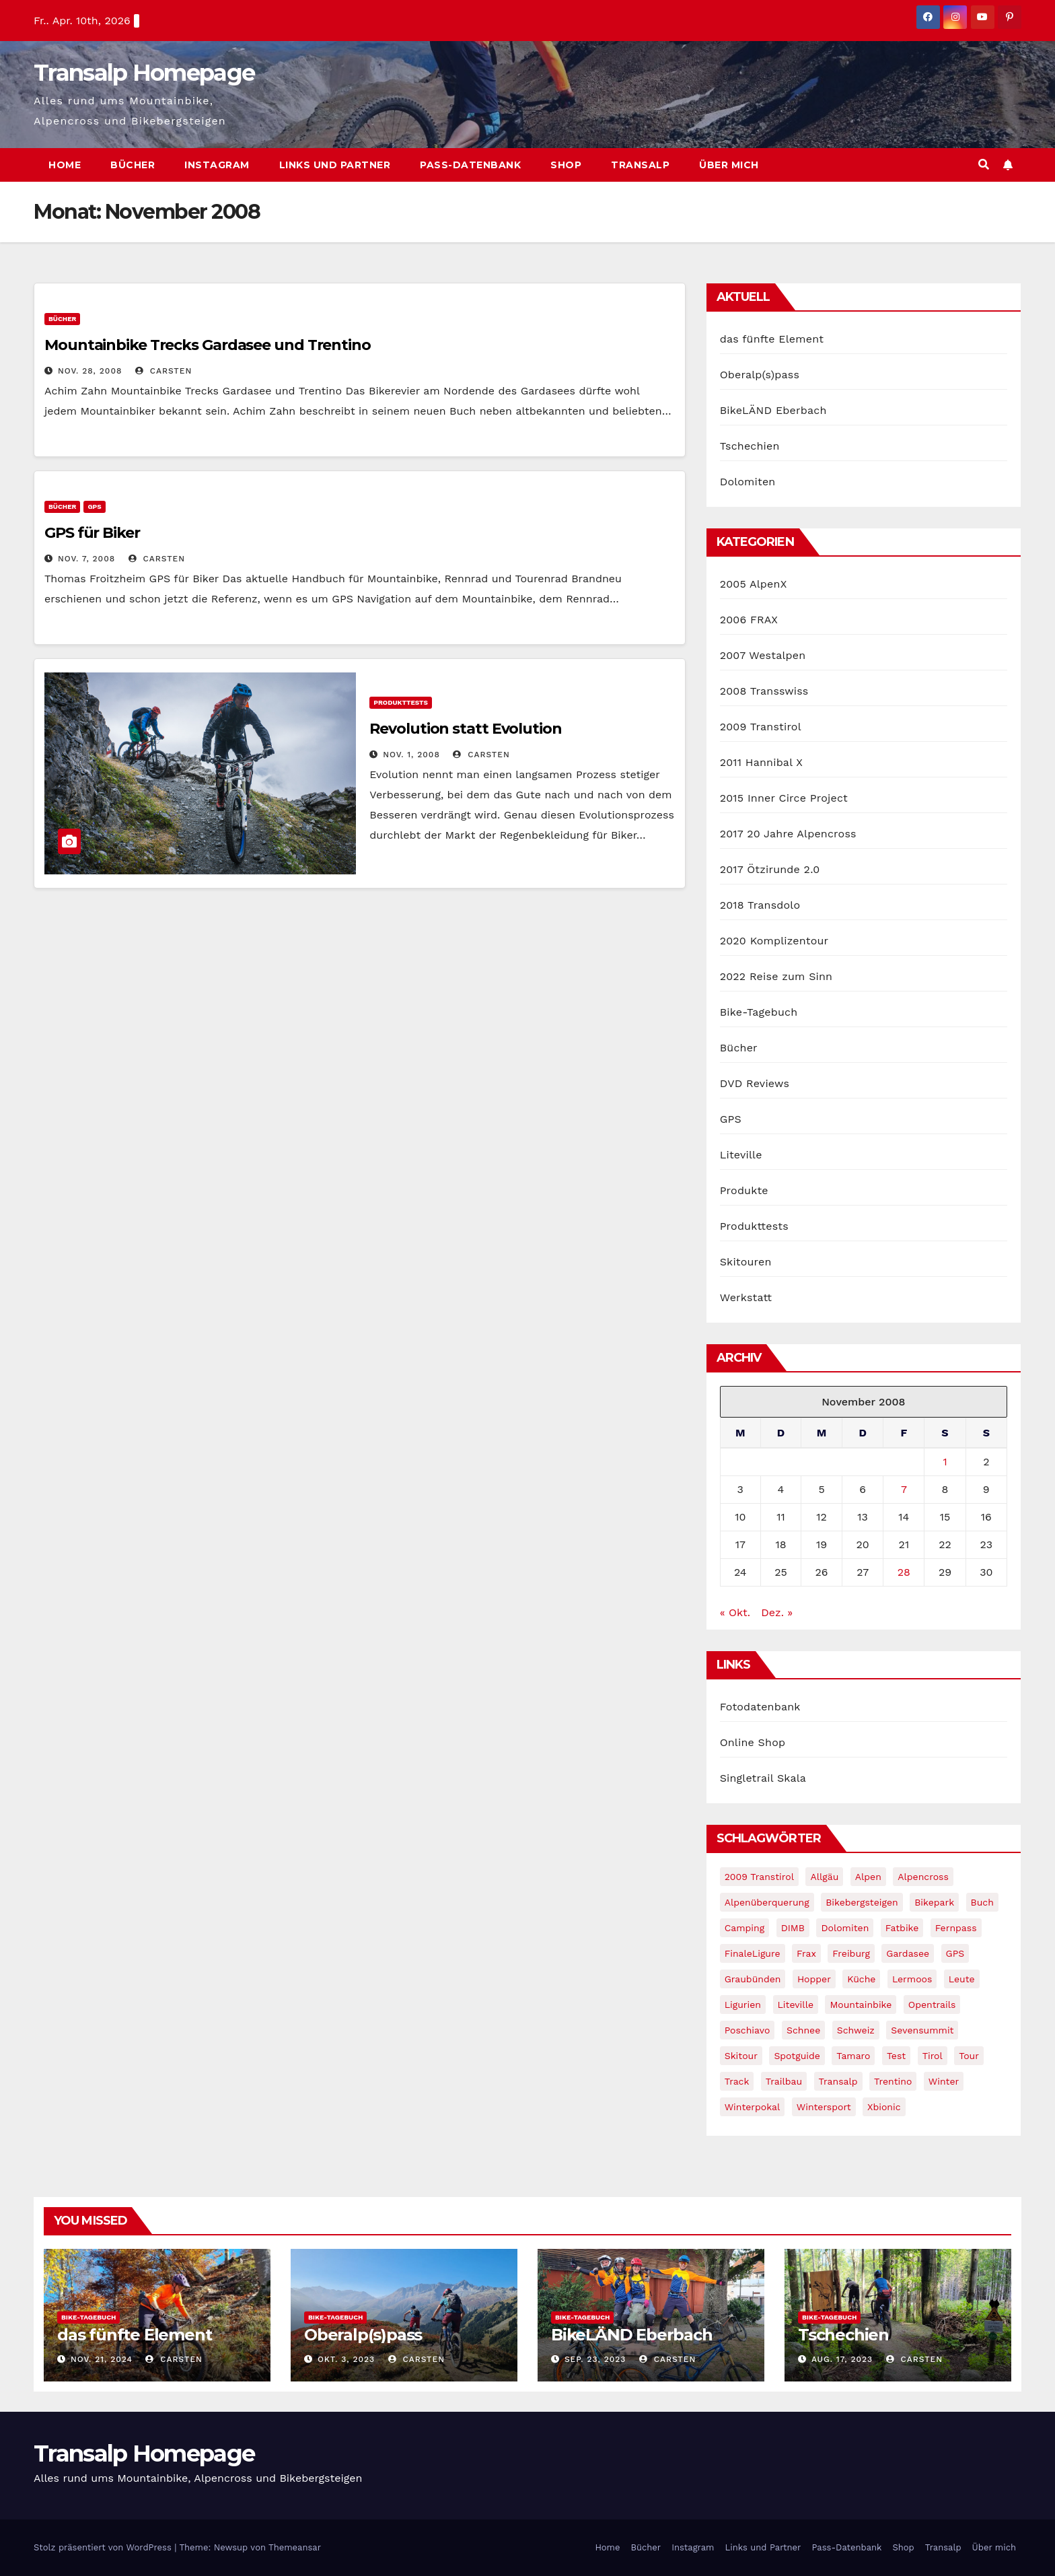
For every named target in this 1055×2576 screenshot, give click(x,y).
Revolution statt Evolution (465, 729)
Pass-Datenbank (470, 165)
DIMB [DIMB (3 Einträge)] (793, 1927)
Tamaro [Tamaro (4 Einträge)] (853, 2055)
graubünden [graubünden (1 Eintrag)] (753, 1979)
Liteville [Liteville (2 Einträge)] (796, 2004)
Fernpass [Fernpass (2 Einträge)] (956, 1927)
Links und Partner (335, 165)
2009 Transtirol (760, 726)
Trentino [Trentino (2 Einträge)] (893, 2081)
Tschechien (750, 446)
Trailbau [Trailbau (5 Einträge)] (784, 2081)
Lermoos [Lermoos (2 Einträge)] (912, 1979)
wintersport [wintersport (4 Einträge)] (824, 2106)
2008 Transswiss (764, 691)
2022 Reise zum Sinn (776, 976)
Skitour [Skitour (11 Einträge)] (741, 2055)
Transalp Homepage (144, 73)
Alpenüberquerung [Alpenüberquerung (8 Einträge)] (767, 1902)
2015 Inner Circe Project (784, 798)
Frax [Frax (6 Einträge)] (806, 1953)
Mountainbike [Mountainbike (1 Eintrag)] (861, 2004)
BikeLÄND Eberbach (773, 410)
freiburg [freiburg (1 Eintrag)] (850, 1953)
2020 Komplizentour (774, 940)
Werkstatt (746, 1297)
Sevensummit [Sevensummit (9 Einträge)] (922, 2030)
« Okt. (735, 1612)
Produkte (744, 1190)
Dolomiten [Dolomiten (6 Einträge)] (845, 1927)
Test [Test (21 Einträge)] (896, 2055)
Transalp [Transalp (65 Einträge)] (838, 2081)
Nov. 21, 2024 (102, 2359)
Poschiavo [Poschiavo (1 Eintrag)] (747, 2030)
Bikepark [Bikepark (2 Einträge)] (934, 1902)
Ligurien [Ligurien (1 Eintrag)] (743, 2004)
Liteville (741, 1154)
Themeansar (294, 2547)
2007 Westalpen (763, 655)
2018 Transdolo (760, 905)
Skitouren (746, 1261)
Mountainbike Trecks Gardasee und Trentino (207, 345)
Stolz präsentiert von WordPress (104, 2547)
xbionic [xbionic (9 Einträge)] (884, 2106)
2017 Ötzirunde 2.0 (770, 869)
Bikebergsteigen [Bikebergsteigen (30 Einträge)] (862, 1902)
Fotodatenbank (760, 1706)
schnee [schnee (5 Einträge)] (803, 2030)
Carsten (163, 371)
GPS (94, 506)
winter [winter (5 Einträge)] (944, 2081)
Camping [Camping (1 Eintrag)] (745, 1927)
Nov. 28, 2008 (90, 371)
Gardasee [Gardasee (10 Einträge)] (907, 1953)
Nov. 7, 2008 (86, 558)
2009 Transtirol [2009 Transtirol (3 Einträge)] (759, 1876)
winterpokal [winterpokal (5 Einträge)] (752, 2106)
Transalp (640, 165)
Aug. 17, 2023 (842, 2359)
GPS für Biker (92, 533)
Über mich (729, 165)
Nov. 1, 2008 (411, 754)
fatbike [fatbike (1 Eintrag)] (902, 1927)
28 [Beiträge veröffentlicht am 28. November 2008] (904, 1572)
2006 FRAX (749, 619)
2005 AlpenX (753, 584)
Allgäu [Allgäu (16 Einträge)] (824, 1876)
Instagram (217, 165)
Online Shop (753, 1742)
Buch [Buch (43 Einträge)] (982, 1902)
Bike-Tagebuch (759, 1012)
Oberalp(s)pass (759, 374)
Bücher (132, 165)
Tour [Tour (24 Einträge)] (969, 2055)
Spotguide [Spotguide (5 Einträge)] (797, 2055)
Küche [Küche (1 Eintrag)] (861, 1979)
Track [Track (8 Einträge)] (737, 2081)
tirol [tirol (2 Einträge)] (932, 2055)
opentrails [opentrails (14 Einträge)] (932, 2004)
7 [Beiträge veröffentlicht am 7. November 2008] (904, 1489)
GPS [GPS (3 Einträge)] (955, 1953)
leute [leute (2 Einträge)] (962, 1979)
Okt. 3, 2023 (346, 2359)
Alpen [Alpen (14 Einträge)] (868, 1876)
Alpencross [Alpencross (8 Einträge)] (923, 1876)
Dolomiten (748, 481)
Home (64, 165)
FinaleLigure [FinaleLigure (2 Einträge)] (752, 1953)
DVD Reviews (754, 1083)
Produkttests (400, 702)
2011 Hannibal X (761, 762)
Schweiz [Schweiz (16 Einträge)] (856, 2030)
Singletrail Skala (763, 1778)
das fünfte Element (772, 339)
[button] (983, 164)
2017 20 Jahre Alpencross (788, 833)
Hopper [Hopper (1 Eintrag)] (814, 1979)
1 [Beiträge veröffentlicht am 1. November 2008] (945, 1461)
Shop (565, 165)
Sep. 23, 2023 (595, 2359)
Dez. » (777, 1612)
